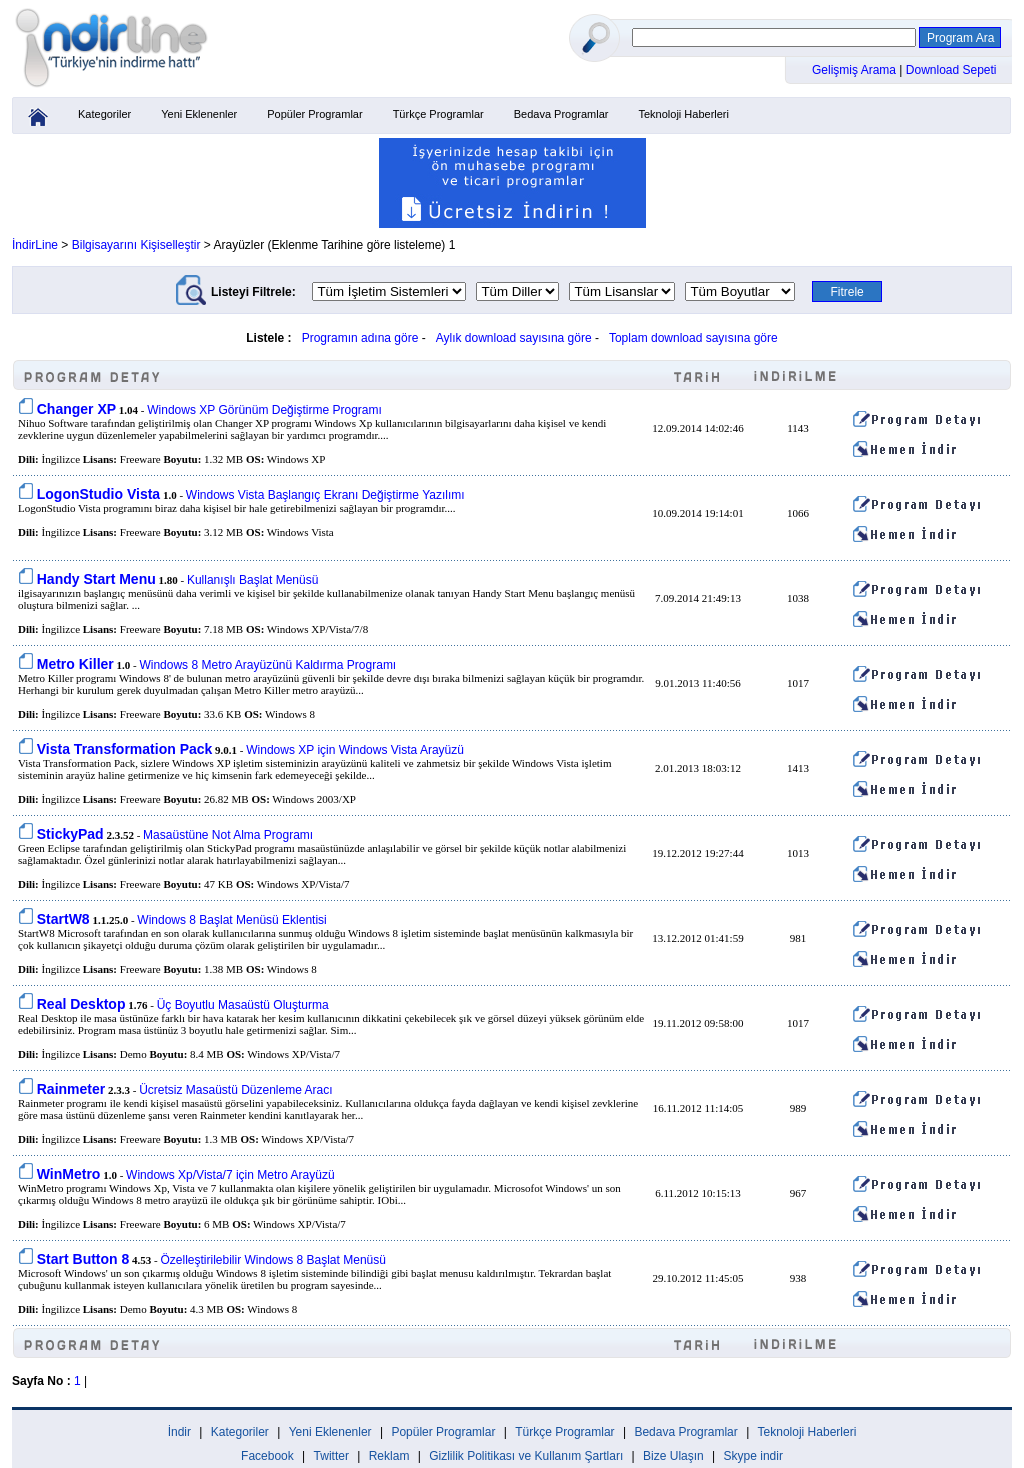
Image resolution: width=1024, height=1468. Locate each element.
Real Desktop (81, 1004)
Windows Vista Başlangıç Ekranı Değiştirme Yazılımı (325, 495)
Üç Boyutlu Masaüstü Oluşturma (243, 1005)
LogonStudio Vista (98, 494)
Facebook (267, 1456)
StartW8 (63, 919)
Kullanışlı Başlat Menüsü (252, 580)
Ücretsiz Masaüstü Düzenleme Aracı (235, 1090)
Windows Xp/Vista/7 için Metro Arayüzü (230, 1175)
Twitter (331, 1456)
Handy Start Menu (96, 579)
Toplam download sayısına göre (693, 338)
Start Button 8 (83, 1259)
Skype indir (753, 1456)
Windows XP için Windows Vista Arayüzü (355, 750)
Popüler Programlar (314, 114)
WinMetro (69, 1174)
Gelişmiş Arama (855, 70)
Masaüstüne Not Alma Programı (228, 835)
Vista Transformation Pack (125, 749)
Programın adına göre (360, 338)
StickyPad (70, 834)
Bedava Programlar (561, 114)
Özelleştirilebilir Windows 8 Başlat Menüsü (272, 1260)
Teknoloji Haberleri (683, 114)
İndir (179, 1432)
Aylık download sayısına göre (514, 338)
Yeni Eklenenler (199, 114)
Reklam (389, 1456)
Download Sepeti (951, 70)
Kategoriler (104, 114)
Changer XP (76, 409)
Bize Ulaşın (673, 1456)
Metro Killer (75, 664)
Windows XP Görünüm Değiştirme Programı (264, 410)
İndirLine (35, 245)
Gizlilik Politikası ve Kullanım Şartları (526, 1456)
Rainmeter (71, 1089)
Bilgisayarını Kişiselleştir (136, 245)
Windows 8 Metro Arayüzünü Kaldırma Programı (267, 665)
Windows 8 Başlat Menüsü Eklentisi (231, 920)
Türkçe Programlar (438, 114)
